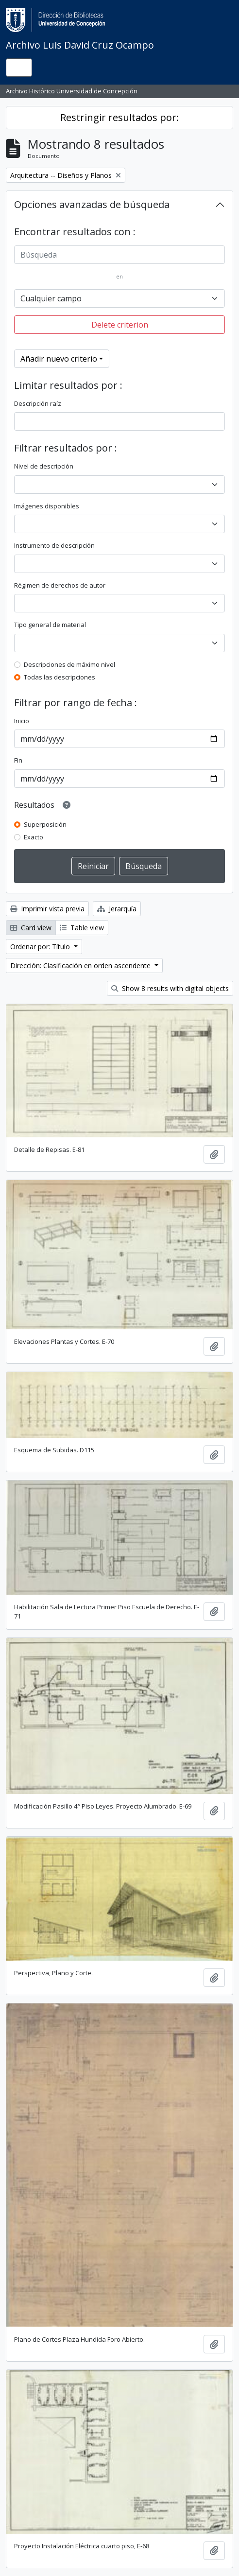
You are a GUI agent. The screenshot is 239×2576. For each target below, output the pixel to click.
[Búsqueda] (119, 254)
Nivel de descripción (43, 466)
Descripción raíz (37, 403)
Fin (18, 760)
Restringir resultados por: (119, 117)
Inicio (21, 720)
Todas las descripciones (59, 677)
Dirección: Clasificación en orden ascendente (81, 965)
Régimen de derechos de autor (59, 585)
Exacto (33, 837)
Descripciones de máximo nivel (69, 664)
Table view (82, 927)
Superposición (45, 824)
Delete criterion (119, 324)
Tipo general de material (50, 624)
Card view (30, 927)
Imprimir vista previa (47, 908)
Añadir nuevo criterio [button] (58, 358)
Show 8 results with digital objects (170, 988)
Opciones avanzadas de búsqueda (92, 204)
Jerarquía (117, 908)
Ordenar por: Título (41, 946)
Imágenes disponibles (46, 506)
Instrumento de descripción (54, 545)
